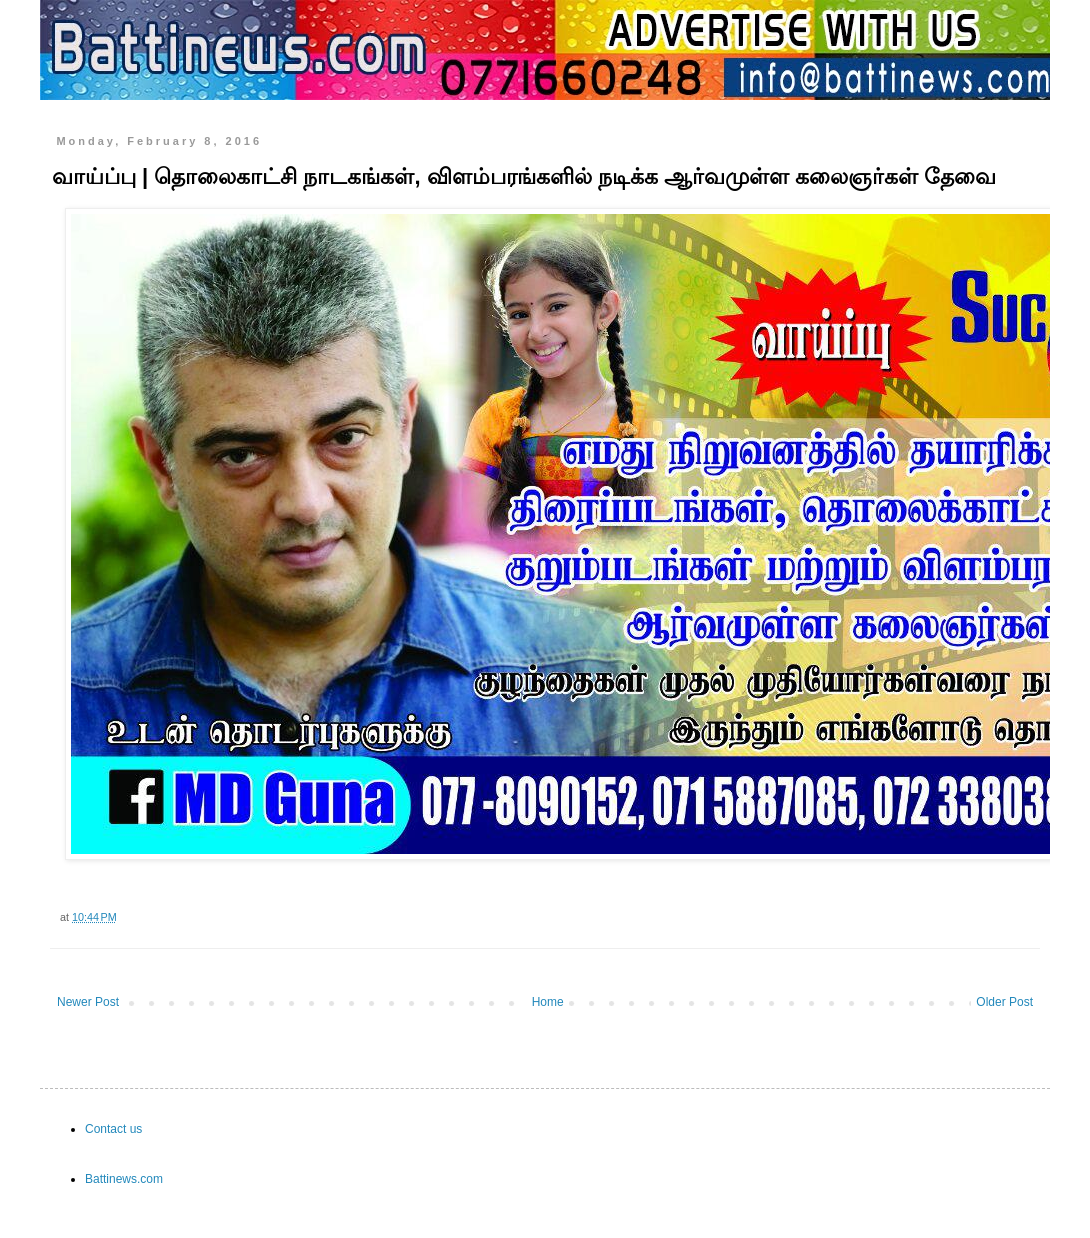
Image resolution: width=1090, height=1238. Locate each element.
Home (548, 1002)
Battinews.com (124, 1179)
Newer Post (88, 1002)
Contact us (113, 1129)
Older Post (1004, 1002)
